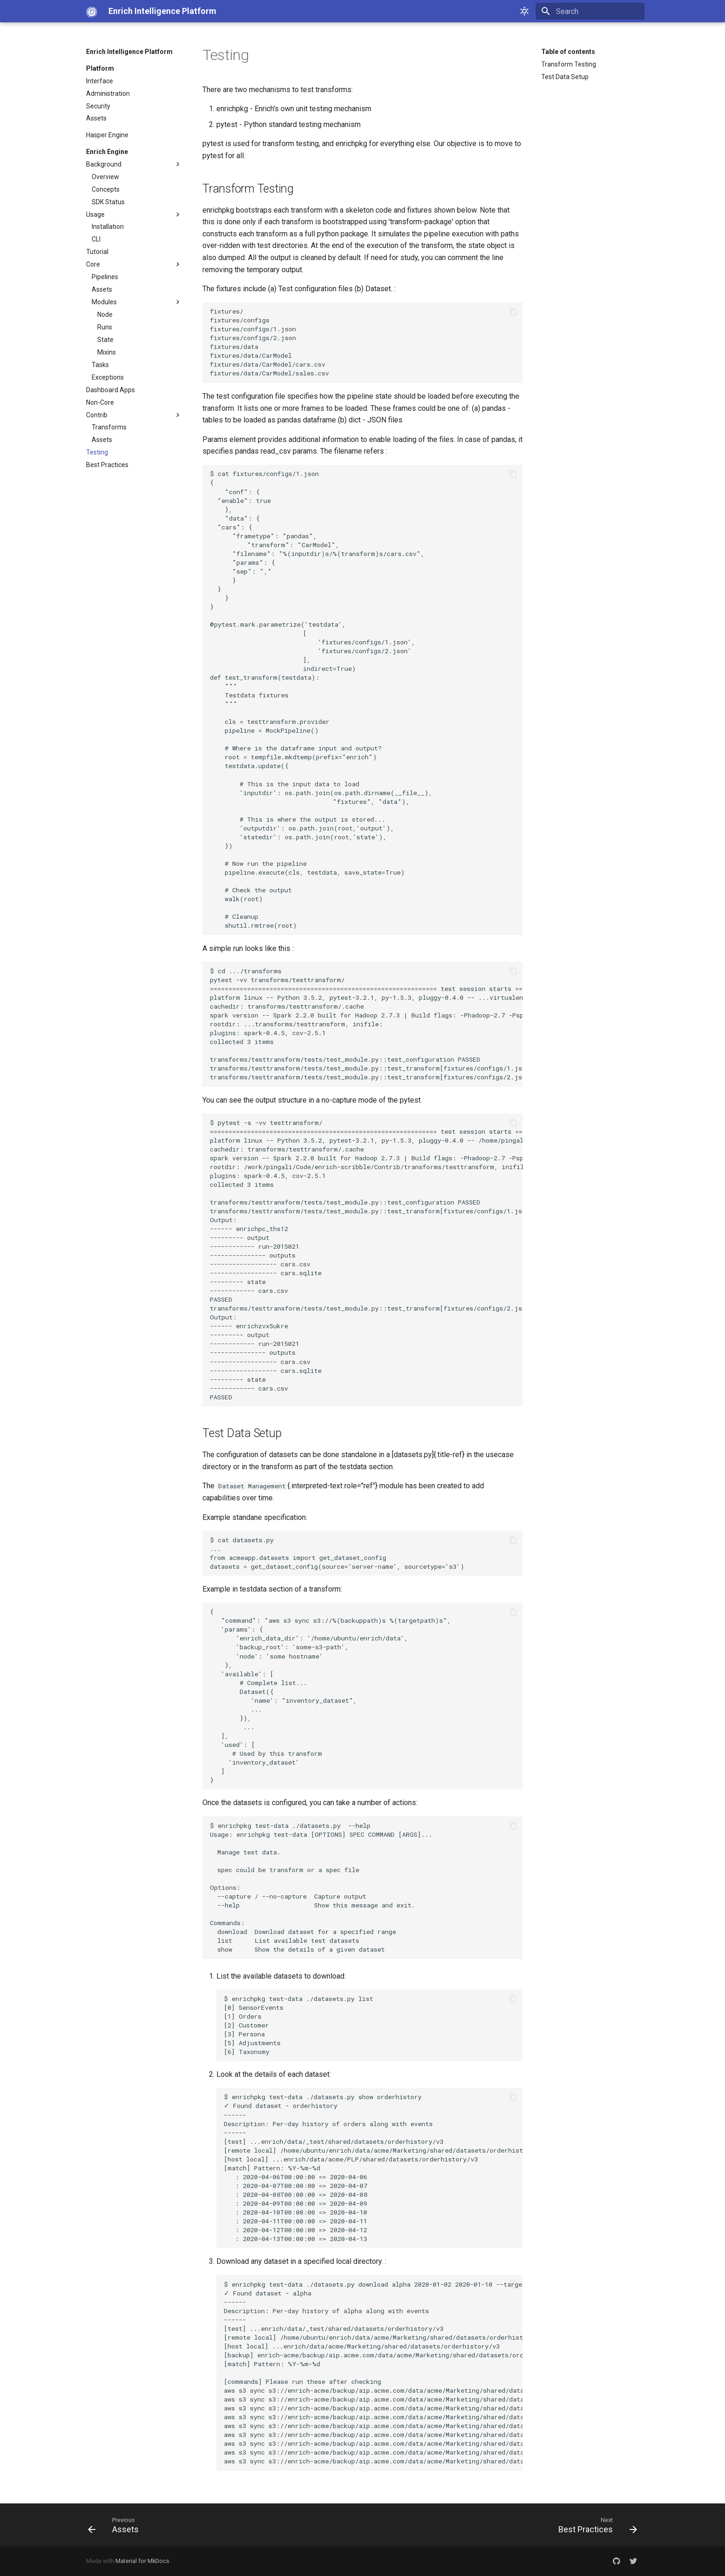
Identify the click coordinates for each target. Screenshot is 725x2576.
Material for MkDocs (142, 2560)
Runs (104, 327)
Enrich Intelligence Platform (129, 51)
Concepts (106, 189)
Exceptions (108, 377)
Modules (137, 302)
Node (105, 314)
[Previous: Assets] (116, 2524)
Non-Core (100, 402)
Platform (100, 68)
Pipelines (105, 277)
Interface (99, 81)
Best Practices (107, 464)
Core (134, 264)
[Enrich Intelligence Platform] (89, 11)
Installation (108, 226)
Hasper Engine (107, 135)
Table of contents (568, 51)
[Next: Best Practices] (594, 2524)
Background (134, 164)
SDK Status (108, 202)
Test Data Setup (565, 76)
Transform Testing (568, 64)
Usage (134, 214)
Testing (97, 452)
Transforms (109, 427)
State (105, 339)
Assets (96, 118)
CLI (96, 239)
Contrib (134, 415)
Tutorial (97, 251)
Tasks (100, 364)
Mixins (106, 352)
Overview (105, 177)
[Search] (590, 11)
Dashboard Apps (110, 390)
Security (98, 106)
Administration (108, 93)
